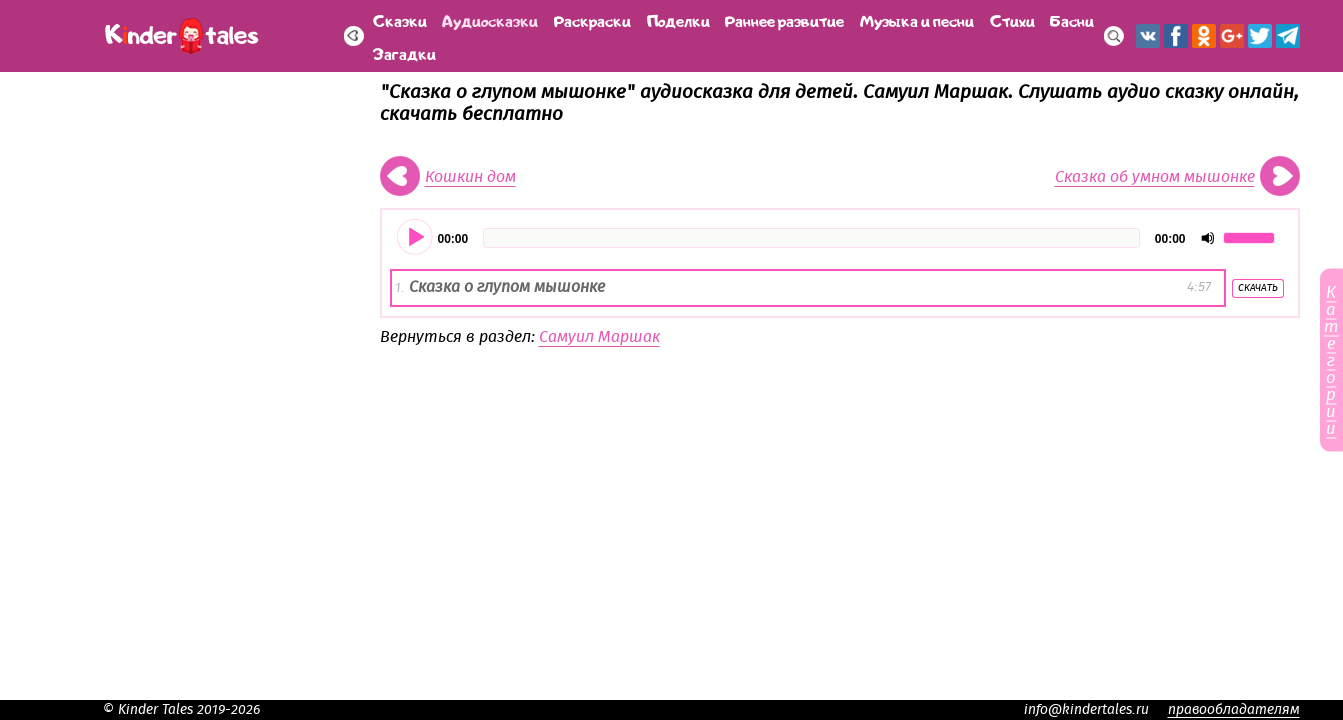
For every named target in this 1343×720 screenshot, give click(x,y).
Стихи (1012, 19)
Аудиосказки (490, 19)
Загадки (404, 52)
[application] (840, 238)
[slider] (811, 238)
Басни (1072, 19)
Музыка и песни (917, 19)
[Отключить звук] (1208, 238)
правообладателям (1234, 710)
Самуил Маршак (599, 337)
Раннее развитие (784, 19)
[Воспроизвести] (416, 238)
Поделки (678, 19)
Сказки (400, 19)
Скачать (1258, 288)
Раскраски (592, 19)
